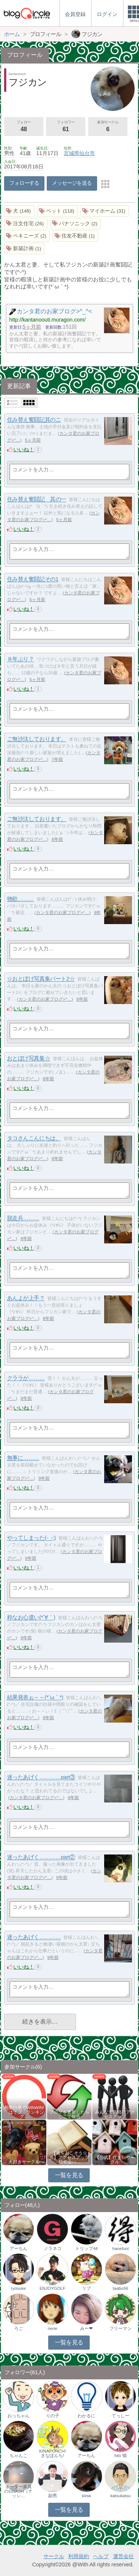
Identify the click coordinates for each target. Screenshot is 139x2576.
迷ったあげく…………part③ (41, 1777)
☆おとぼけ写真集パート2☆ (41, 979)
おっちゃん (18, 2416)
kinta (86, 2495)
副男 (52, 2495)
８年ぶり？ (20, 659)
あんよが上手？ (26, 1298)
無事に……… (23, 1458)
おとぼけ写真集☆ (28, 1058)
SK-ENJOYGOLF (53, 2286)
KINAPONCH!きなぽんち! (52, 2453)
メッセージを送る (72, 183)
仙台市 (87, 153)
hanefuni (120, 2248)
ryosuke (18, 2288)
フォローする (24, 183)
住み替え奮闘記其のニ (34, 420)
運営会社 (123, 2556)
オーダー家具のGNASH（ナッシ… (18, 2491)
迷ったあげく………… (34, 1937)
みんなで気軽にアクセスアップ (115, 2114)
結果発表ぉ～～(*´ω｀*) (35, 1697)
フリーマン (120, 2328)
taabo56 (120, 2288)
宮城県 (71, 153)
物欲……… (20, 899)
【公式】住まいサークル (115, 2159)
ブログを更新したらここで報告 (69, 2114)
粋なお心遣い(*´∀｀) (31, 1617)
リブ (86, 2288)
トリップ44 (86, 2248)
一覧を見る (69, 2175)
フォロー (24, 126)
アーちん (18, 2248)
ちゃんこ (18, 2455)
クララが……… (26, 1378)
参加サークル (108, 126)
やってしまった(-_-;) (31, 1538)
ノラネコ (53, 2248)
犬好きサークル (24, 2162)
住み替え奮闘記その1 (33, 579)
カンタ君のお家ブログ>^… (62, 912)
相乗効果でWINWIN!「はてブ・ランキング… (24, 2112)
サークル (53, 2556)
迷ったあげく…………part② (41, 1857)
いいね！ (23, 449)
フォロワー (65, 126)
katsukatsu (120, 2495)
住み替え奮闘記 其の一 (36, 499)
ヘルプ (101, 2556)
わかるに (86, 2416)
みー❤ (86, 2328)
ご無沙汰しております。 (36, 739)
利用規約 (78, 2556)
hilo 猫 (121, 2455)
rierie (52, 2328)
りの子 (52, 2416)
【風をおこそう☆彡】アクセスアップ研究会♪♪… (69, 2157)
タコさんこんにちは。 (34, 1138)
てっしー (120, 2416)
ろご (18, 2328)
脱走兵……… (23, 1218)
